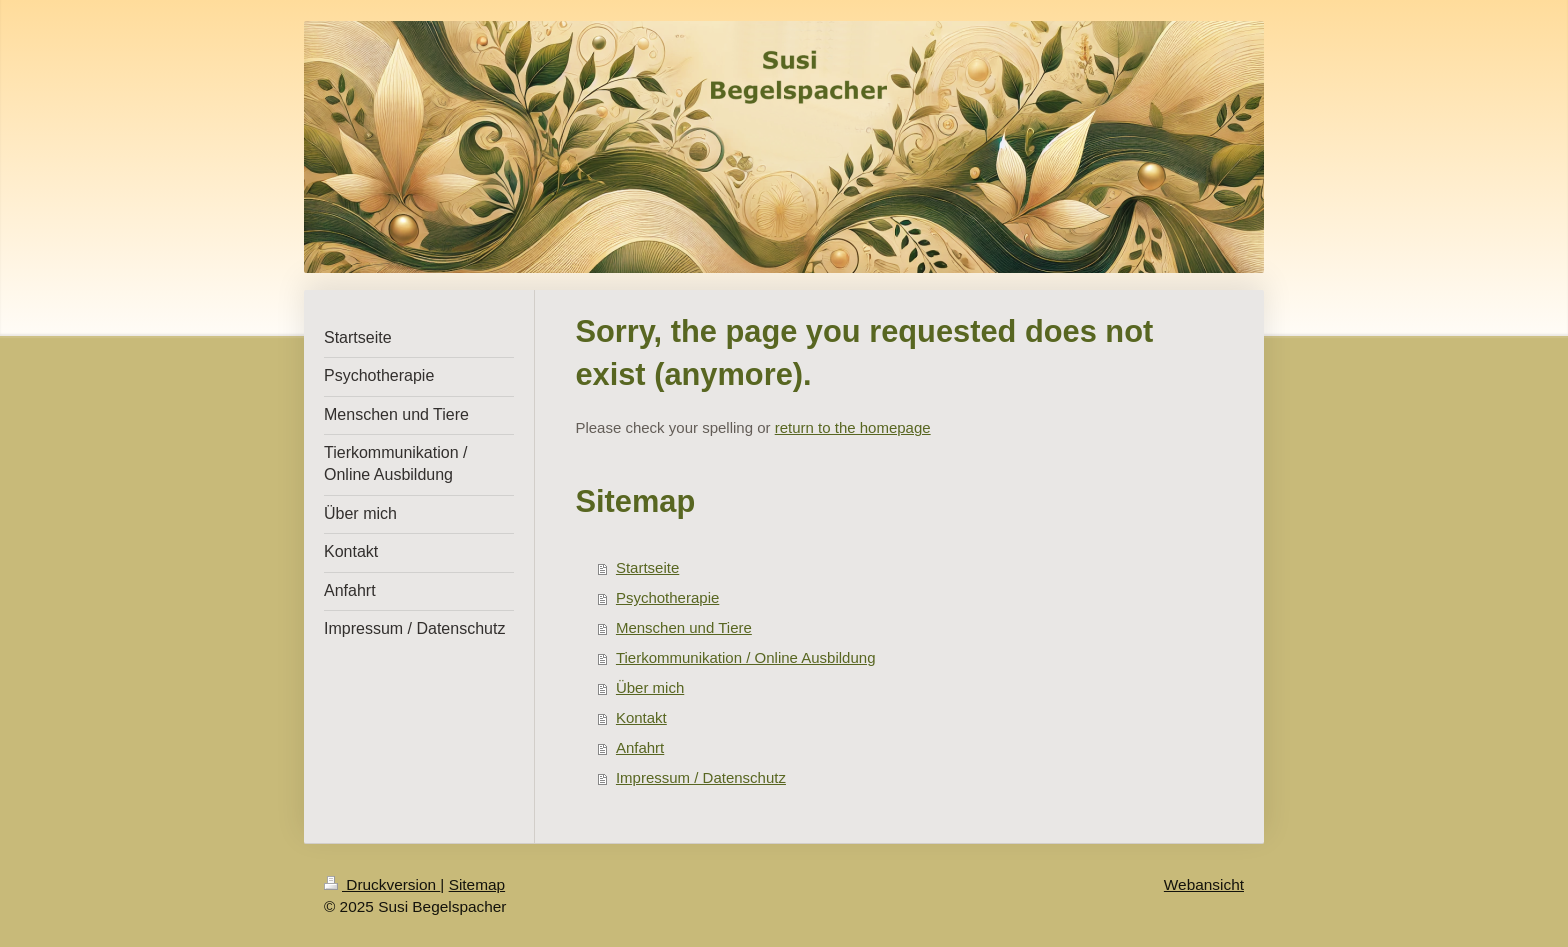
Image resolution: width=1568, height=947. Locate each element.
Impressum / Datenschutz (701, 777)
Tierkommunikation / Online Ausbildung (746, 657)
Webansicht (1204, 884)
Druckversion (382, 884)
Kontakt (641, 717)
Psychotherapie (667, 597)
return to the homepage (853, 427)
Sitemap (477, 884)
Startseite (647, 567)
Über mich (650, 687)
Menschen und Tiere (684, 627)
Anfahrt (640, 747)
